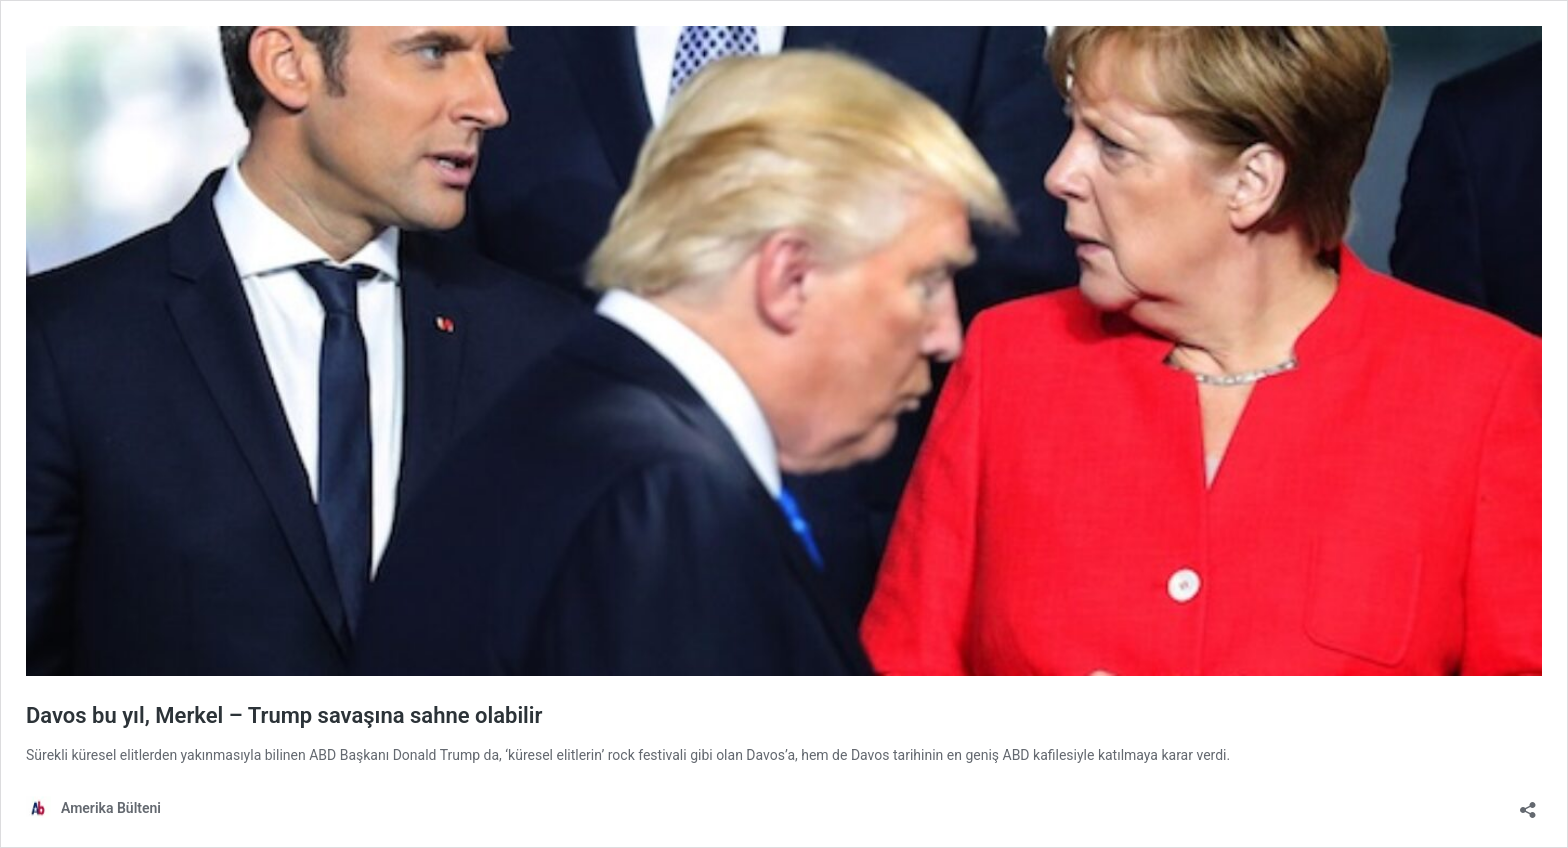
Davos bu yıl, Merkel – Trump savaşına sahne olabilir (284, 715)
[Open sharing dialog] (1528, 803)
